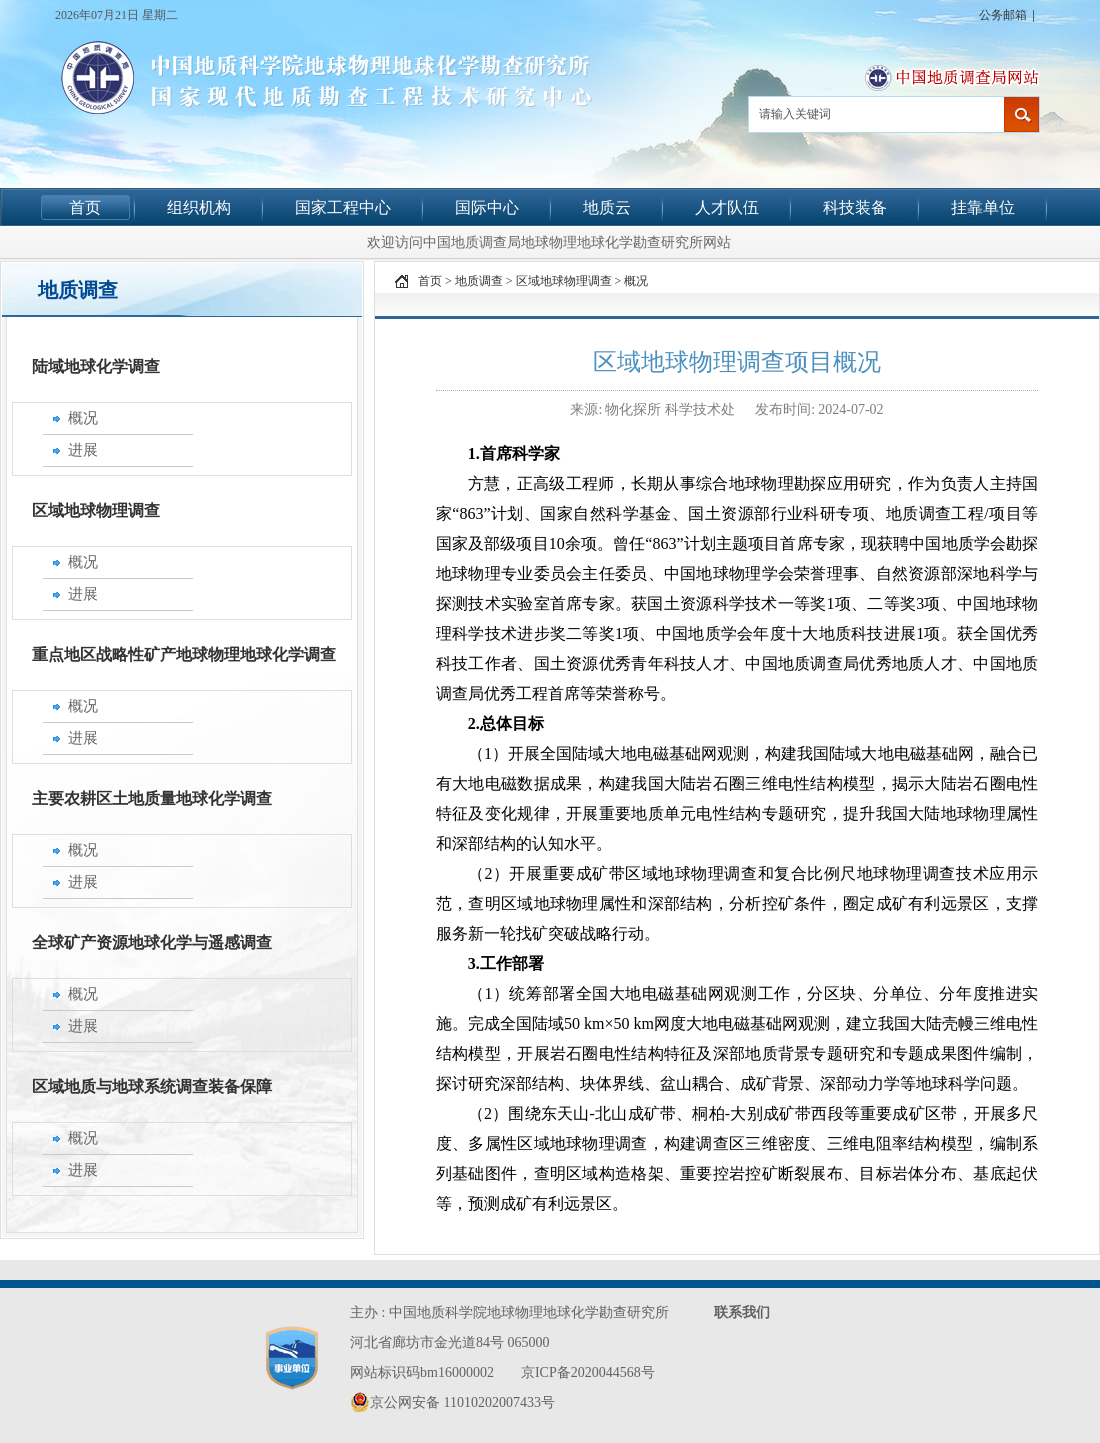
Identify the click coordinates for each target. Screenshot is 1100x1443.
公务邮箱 (1003, 15)
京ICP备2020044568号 (588, 1372)
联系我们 (742, 1312)
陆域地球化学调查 (96, 366)
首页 (85, 207)
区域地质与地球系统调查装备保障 (152, 1086)
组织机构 (199, 207)
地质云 (607, 207)
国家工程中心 (343, 207)
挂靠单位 (983, 207)
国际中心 (487, 207)
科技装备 (855, 207)
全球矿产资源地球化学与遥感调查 (152, 942)
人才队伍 (727, 207)
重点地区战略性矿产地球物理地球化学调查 (184, 654)
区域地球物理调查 (96, 510)
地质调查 (479, 281)
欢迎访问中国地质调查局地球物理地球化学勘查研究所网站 (549, 242)
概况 (636, 281)
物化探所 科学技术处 (671, 409)
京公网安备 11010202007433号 (452, 1402)
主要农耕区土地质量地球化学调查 (152, 798)
